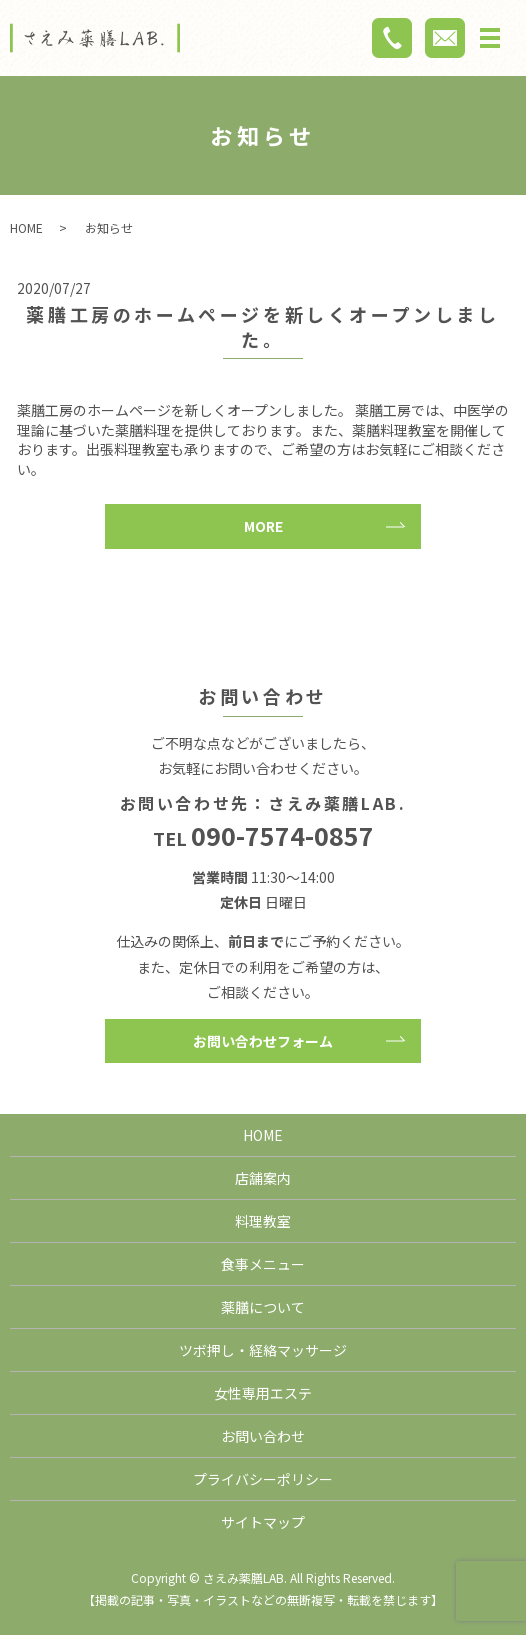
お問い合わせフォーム (263, 1041)
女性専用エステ (263, 1393)
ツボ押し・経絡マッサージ (263, 1350)
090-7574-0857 (282, 835)
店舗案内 (263, 1178)
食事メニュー (263, 1264)
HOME (26, 227)
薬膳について (263, 1307)
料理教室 (263, 1221)
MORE (263, 526)
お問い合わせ (263, 1436)
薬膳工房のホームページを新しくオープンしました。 (262, 326)
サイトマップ (263, 1522)
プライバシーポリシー (263, 1479)
